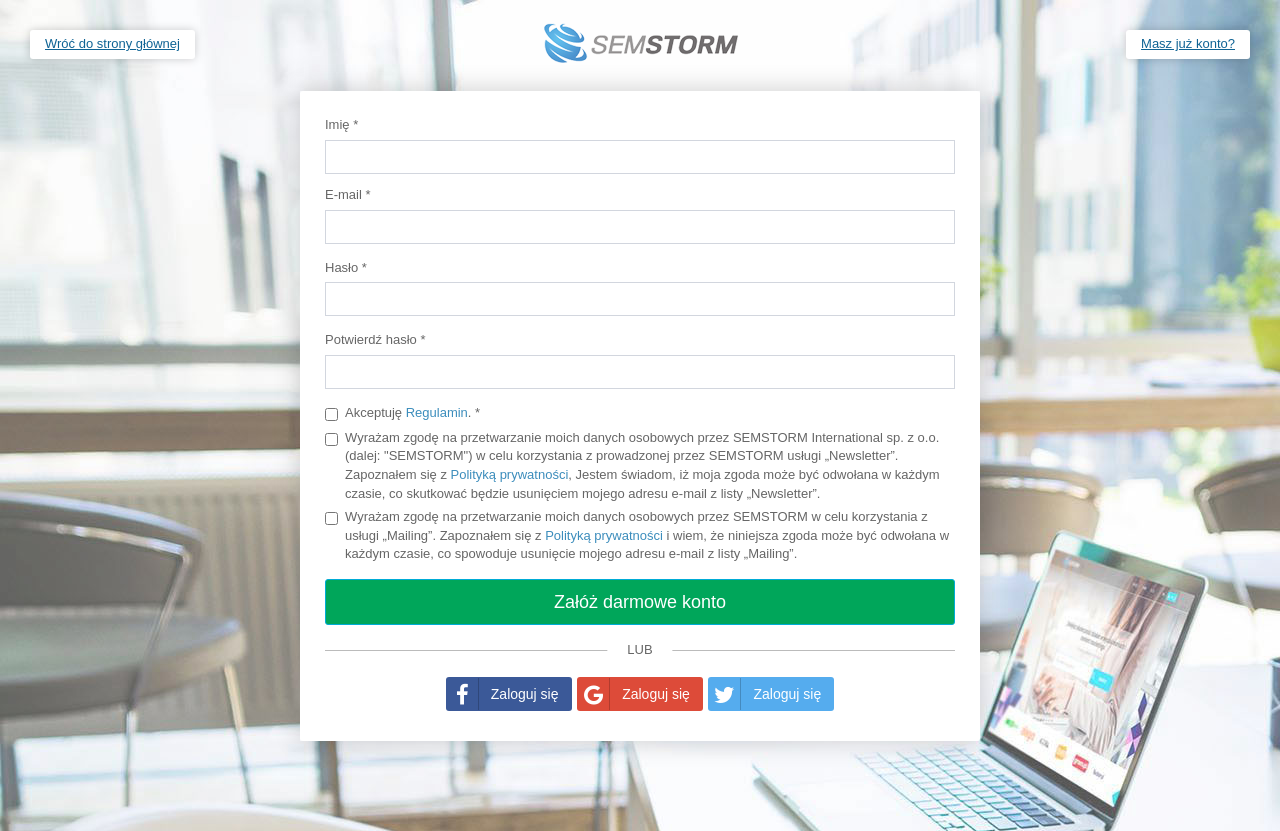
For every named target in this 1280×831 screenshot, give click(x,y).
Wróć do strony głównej (112, 43)
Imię (341, 124)
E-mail (348, 194)
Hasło (346, 267)
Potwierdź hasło (375, 339)
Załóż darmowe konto (640, 602)
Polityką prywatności (510, 474)
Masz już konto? (1188, 43)
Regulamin (437, 412)
